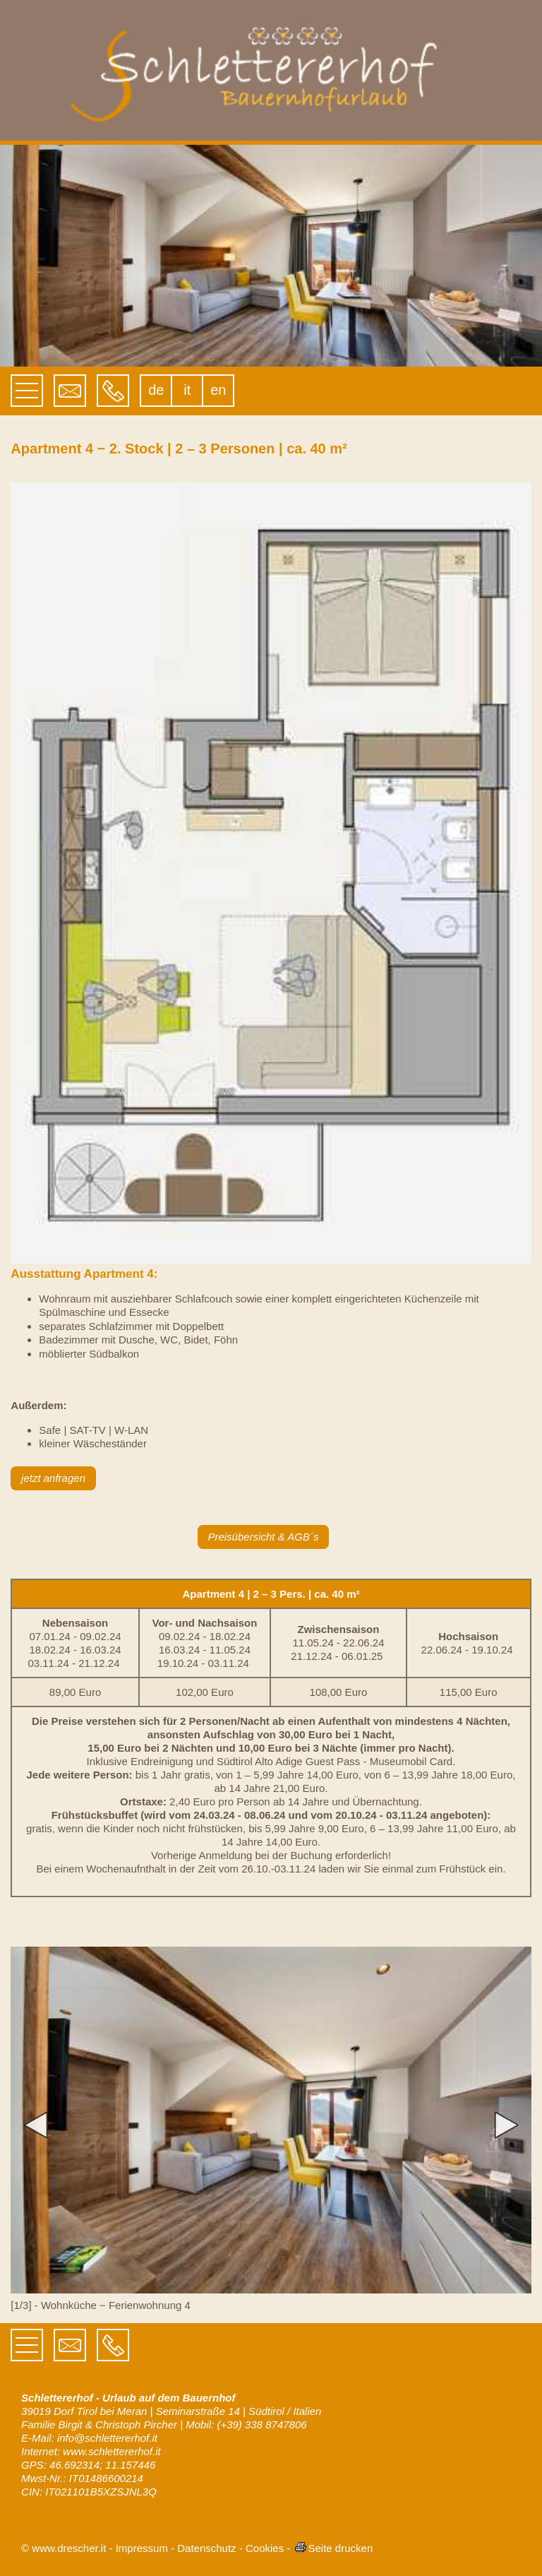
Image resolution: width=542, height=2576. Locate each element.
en (218, 390)
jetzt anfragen (53, 1478)
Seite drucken (333, 2548)
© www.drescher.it (63, 2548)
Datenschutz (206, 2548)
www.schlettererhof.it (111, 2451)
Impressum (142, 2548)
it (187, 390)
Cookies (265, 2548)
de (156, 390)
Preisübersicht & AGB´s (262, 1537)
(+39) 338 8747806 (261, 2424)
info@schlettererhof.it (107, 2438)
